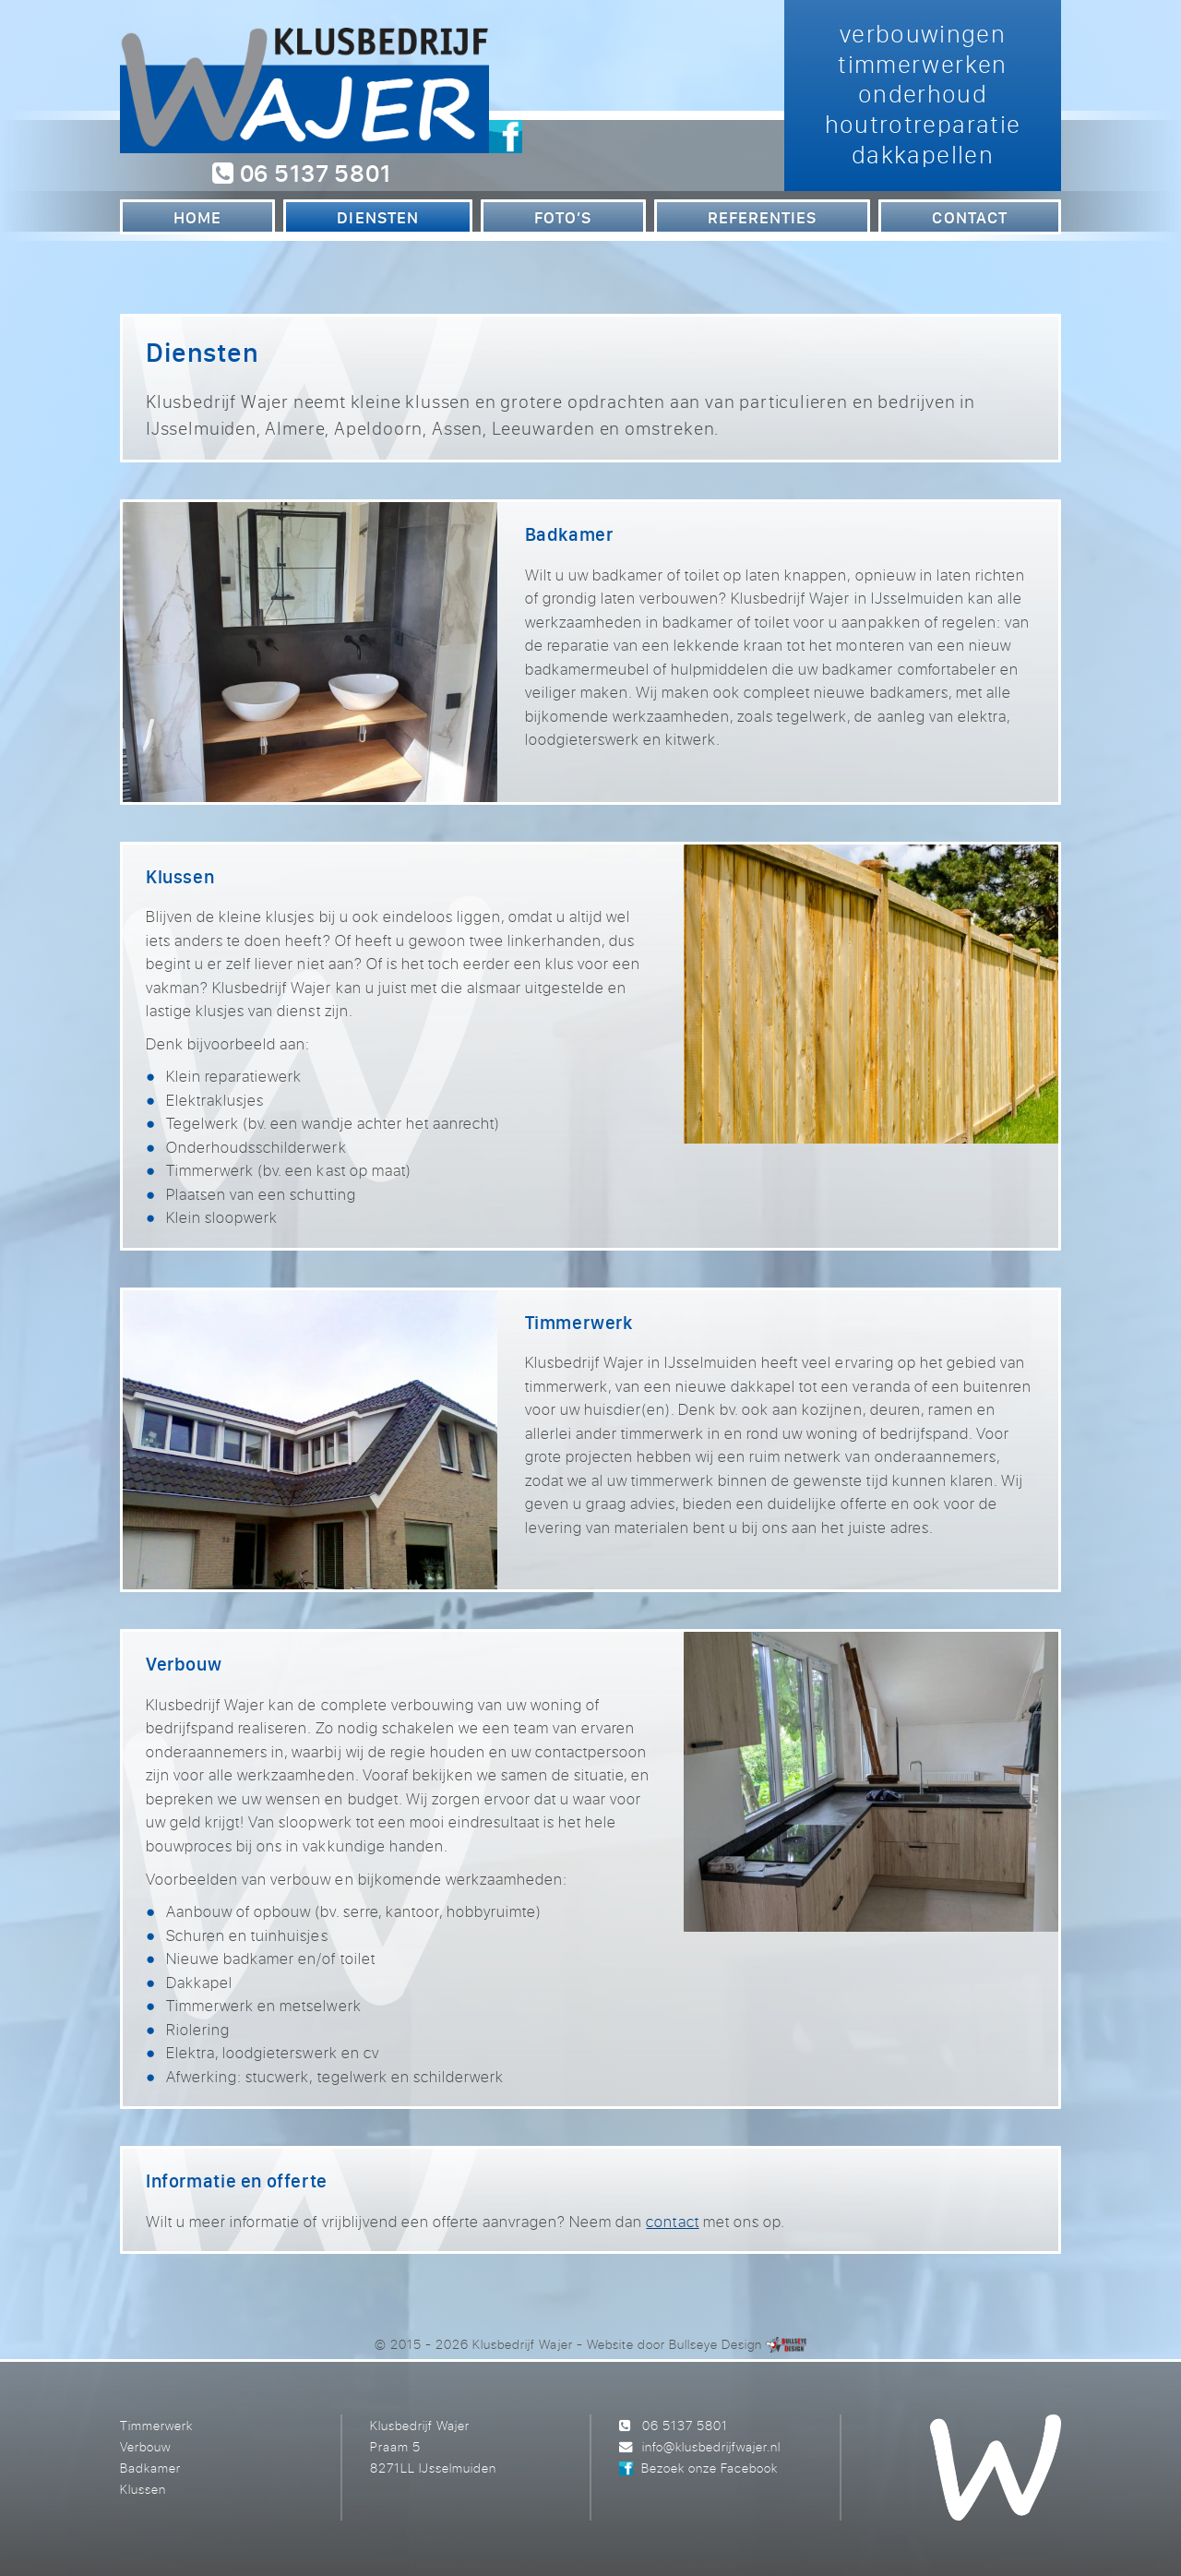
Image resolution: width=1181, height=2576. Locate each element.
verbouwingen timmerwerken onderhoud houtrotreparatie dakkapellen (923, 94)
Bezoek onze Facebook (709, 2467)
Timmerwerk (156, 2425)
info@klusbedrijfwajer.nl (711, 2446)
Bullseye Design (715, 2344)
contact (672, 2221)
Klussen (143, 2489)
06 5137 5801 (301, 173)
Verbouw (145, 2446)
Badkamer (150, 2467)
